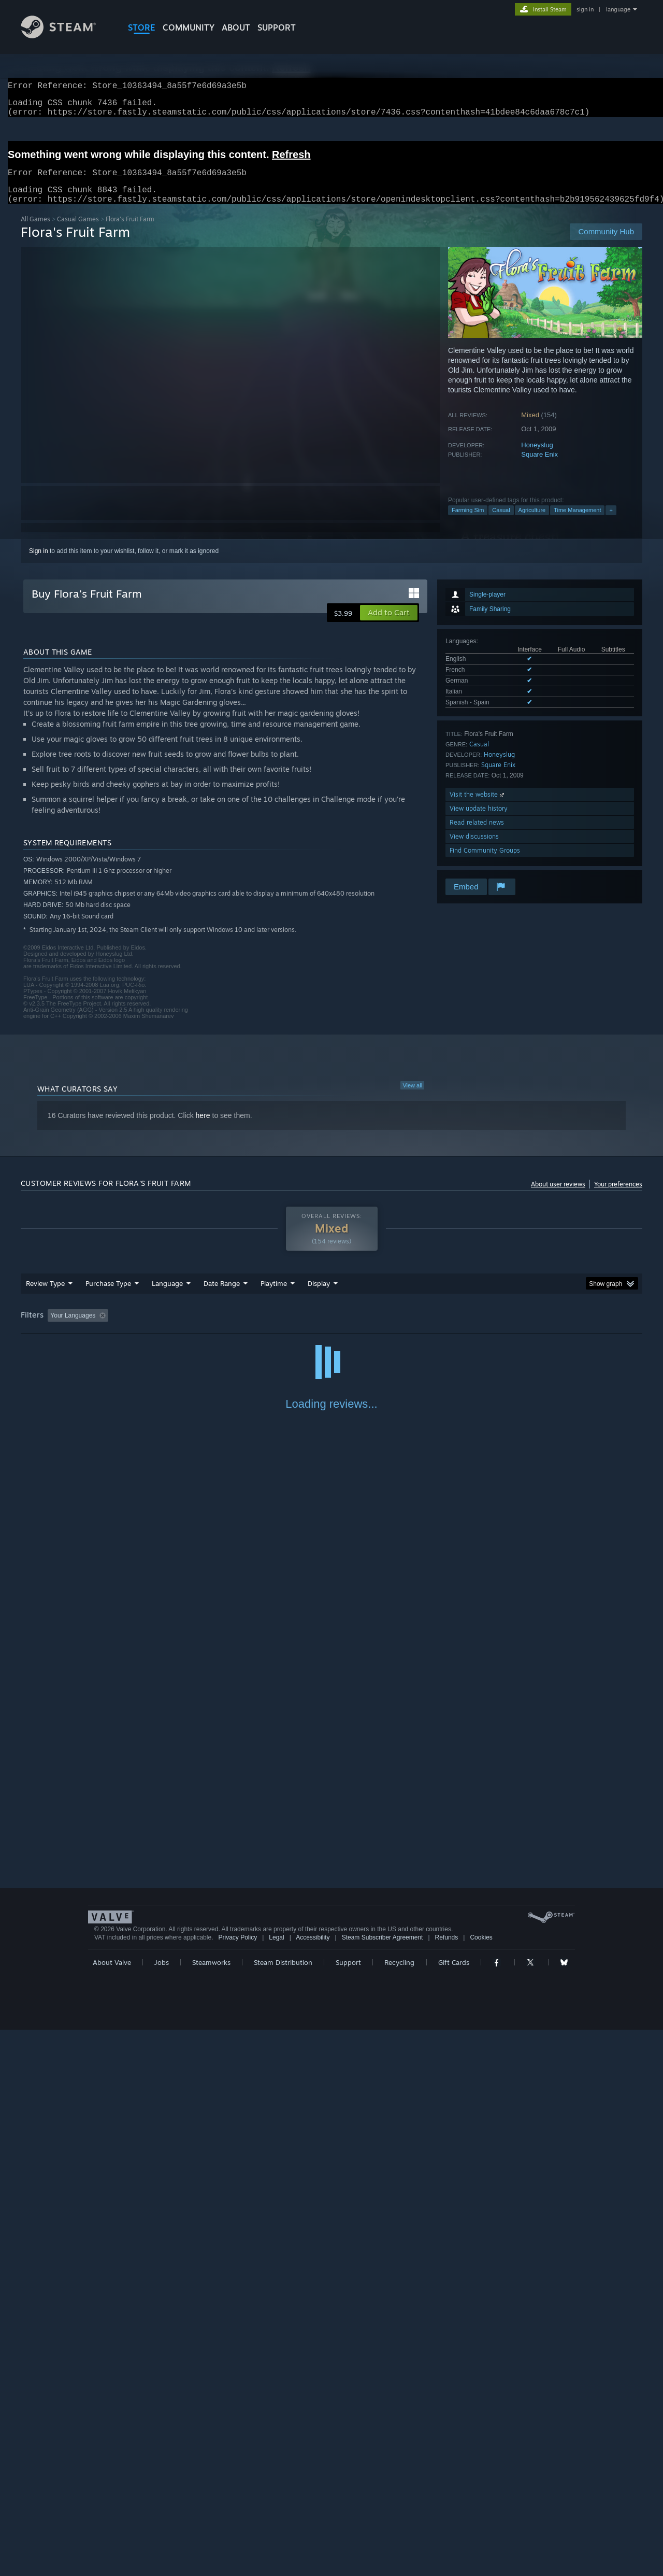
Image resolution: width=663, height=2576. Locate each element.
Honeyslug (537, 457)
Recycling (399, 2508)
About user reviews (558, 1196)
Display (319, 1296)
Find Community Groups (485, 863)
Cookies (481, 2483)
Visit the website (478, 807)
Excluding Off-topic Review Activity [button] (177, 1328)
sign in (585, 9)
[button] (388, 625)
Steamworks (211, 2508)
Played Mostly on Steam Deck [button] (332, 1328)
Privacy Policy (237, 2483)
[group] (331, 1329)
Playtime (274, 1296)
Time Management (577, 522)
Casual (501, 522)
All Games (35, 231)
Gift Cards (453, 2508)
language (618, 9)
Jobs (161, 2508)
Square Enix (539, 467)
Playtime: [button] (257, 1328)
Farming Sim (468, 522)
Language (167, 1296)
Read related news (477, 835)
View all (412, 1098)
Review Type (45, 1296)
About (236, 27)
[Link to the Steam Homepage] (66, 35)
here (203, 1128)
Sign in (38, 563)
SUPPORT (276, 27)
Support (348, 2508)
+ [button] (610, 522)
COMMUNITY (188, 27)
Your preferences (618, 1196)
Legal (276, 2483)
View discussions (474, 849)
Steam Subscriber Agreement (382, 2483)
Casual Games (78, 231)
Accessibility (312, 2483)
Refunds (446, 2483)
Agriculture (532, 522)
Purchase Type (108, 1296)
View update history (479, 821)
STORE (141, 27)
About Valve (112, 2508)
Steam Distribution (283, 2508)
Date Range (222, 1296)
